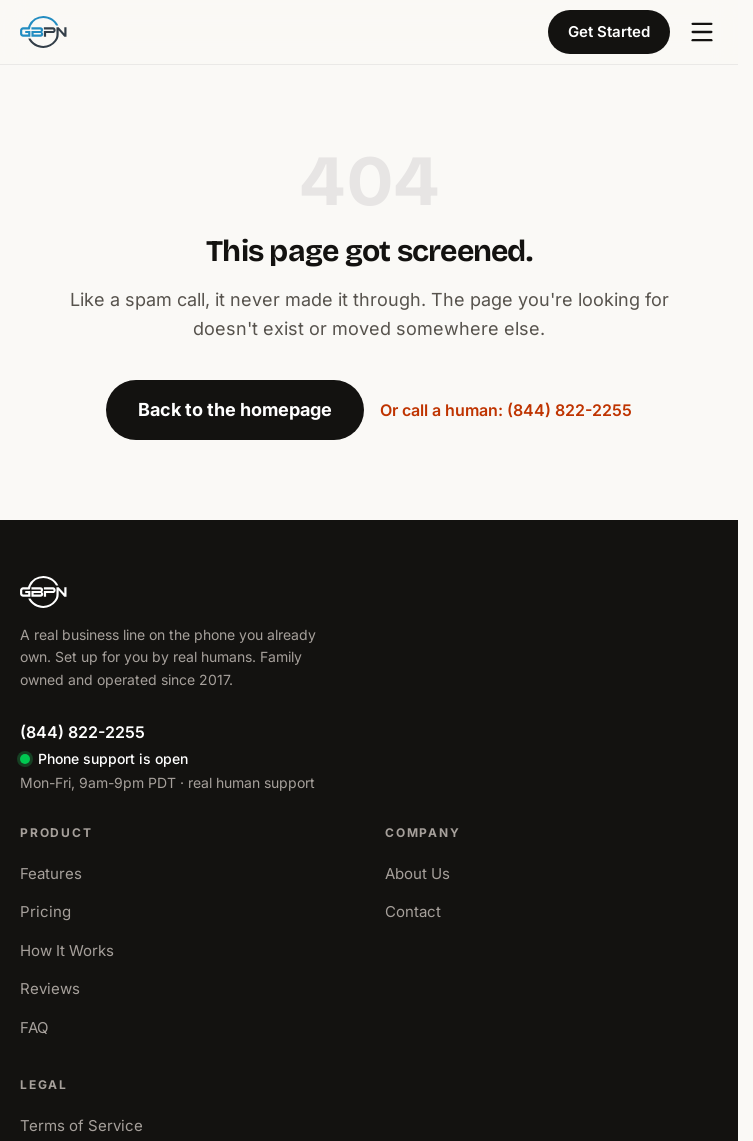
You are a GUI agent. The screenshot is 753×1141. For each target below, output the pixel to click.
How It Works (67, 950)
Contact (413, 911)
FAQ (34, 1027)
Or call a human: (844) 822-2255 (506, 410)
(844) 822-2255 (82, 732)
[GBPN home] (43, 32)
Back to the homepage (235, 409)
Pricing (45, 911)
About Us (417, 873)
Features (51, 873)
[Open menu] (702, 32)
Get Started (609, 31)
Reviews (50, 988)
